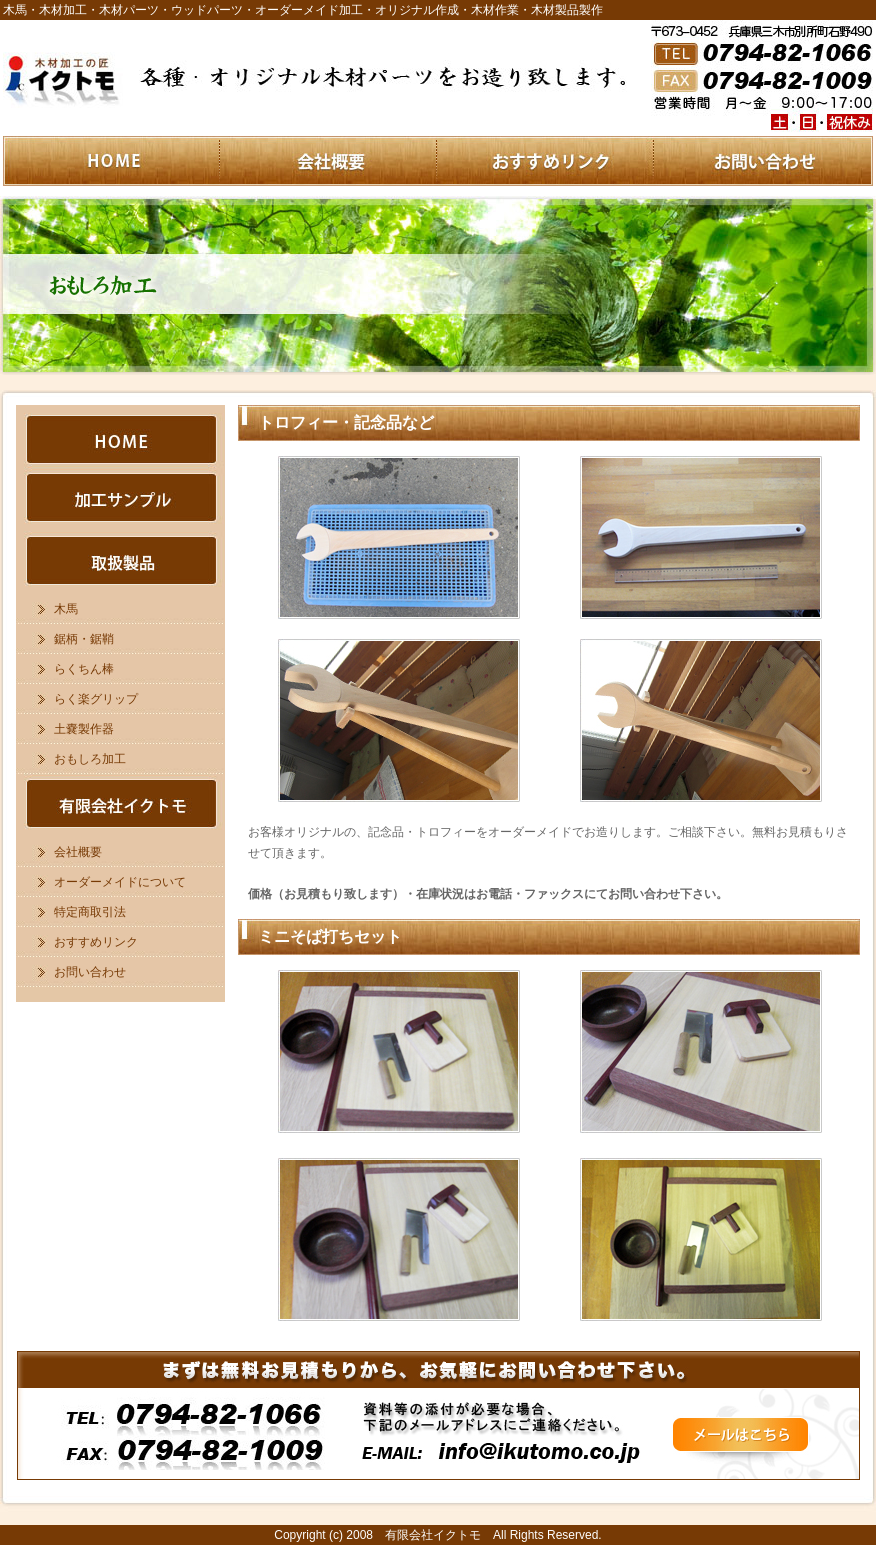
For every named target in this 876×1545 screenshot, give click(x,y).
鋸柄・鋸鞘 (84, 639)
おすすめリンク (96, 942)
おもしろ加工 (90, 759)
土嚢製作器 (84, 729)
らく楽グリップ (96, 699)
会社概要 (78, 852)
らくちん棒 (84, 669)
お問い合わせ (90, 972)
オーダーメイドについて (120, 882)
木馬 (66, 609)
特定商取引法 (90, 912)
